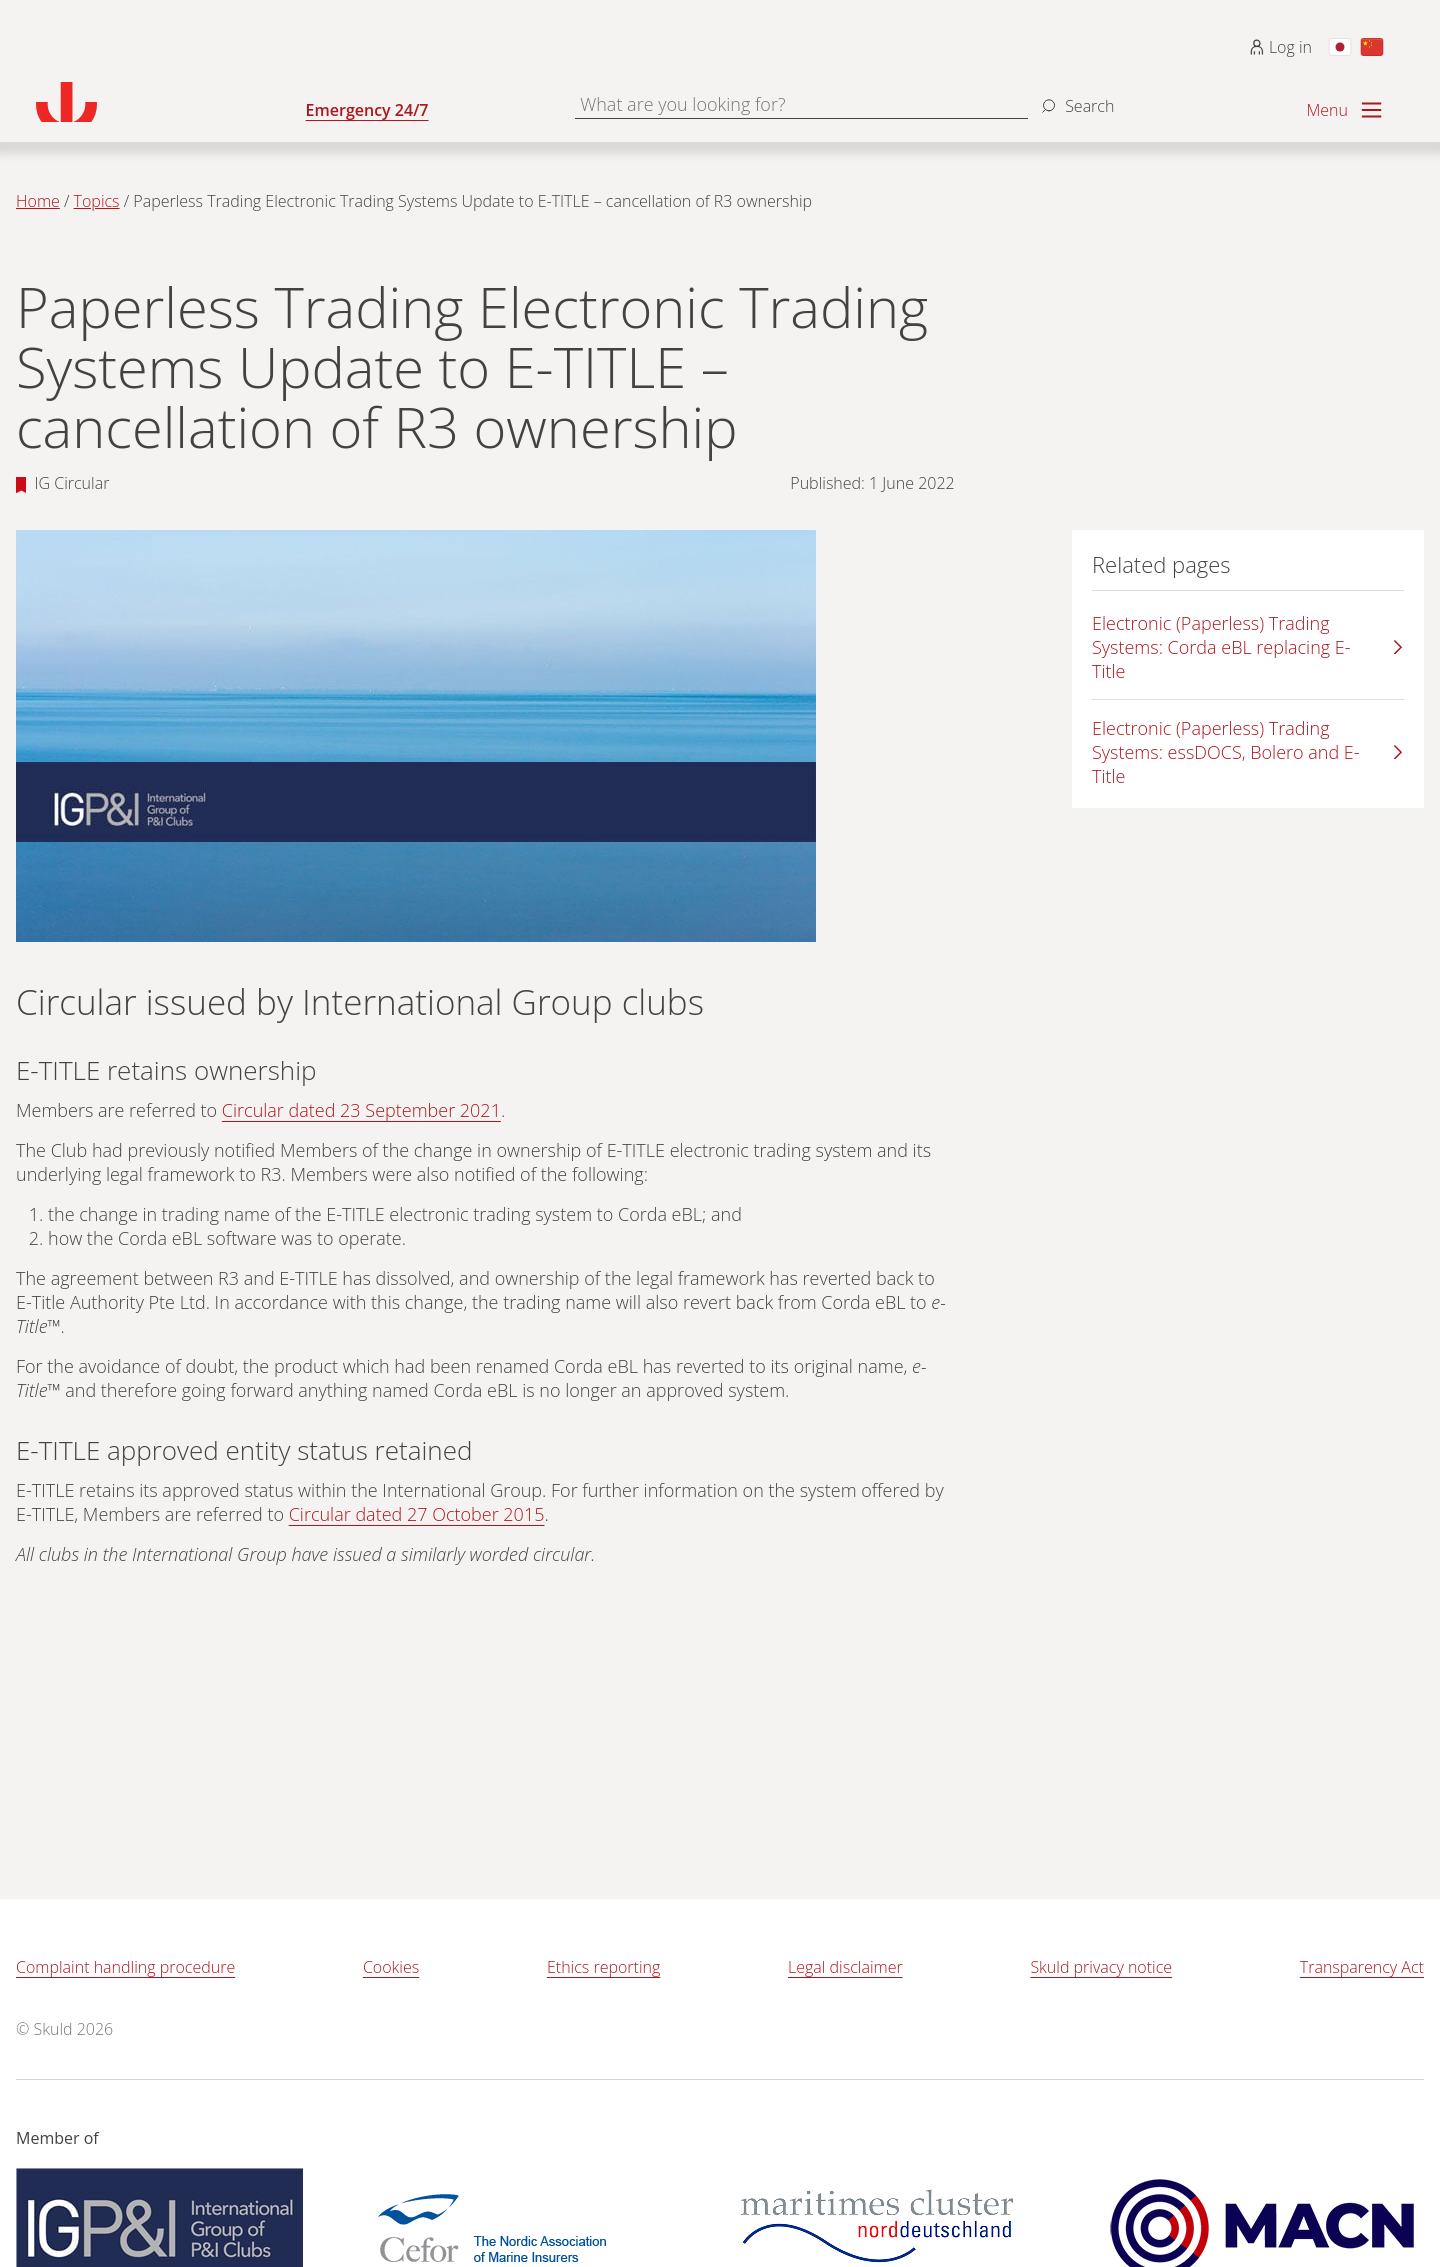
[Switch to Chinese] (1372, 47)
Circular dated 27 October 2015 (417, 1514)
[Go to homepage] (171, 102)
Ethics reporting (603, 1967)
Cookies (391, 1967)
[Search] (1075, 98)
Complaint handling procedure (125, 1967)
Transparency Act (1362, 1967)
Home (38, 201)
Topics (97, 201)
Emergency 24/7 (367, 110)
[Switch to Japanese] (1340, 47)
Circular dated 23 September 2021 (361, 1110)
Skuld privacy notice (1101, 1967)
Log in (1280, 47)
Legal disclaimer (845, 1967)
